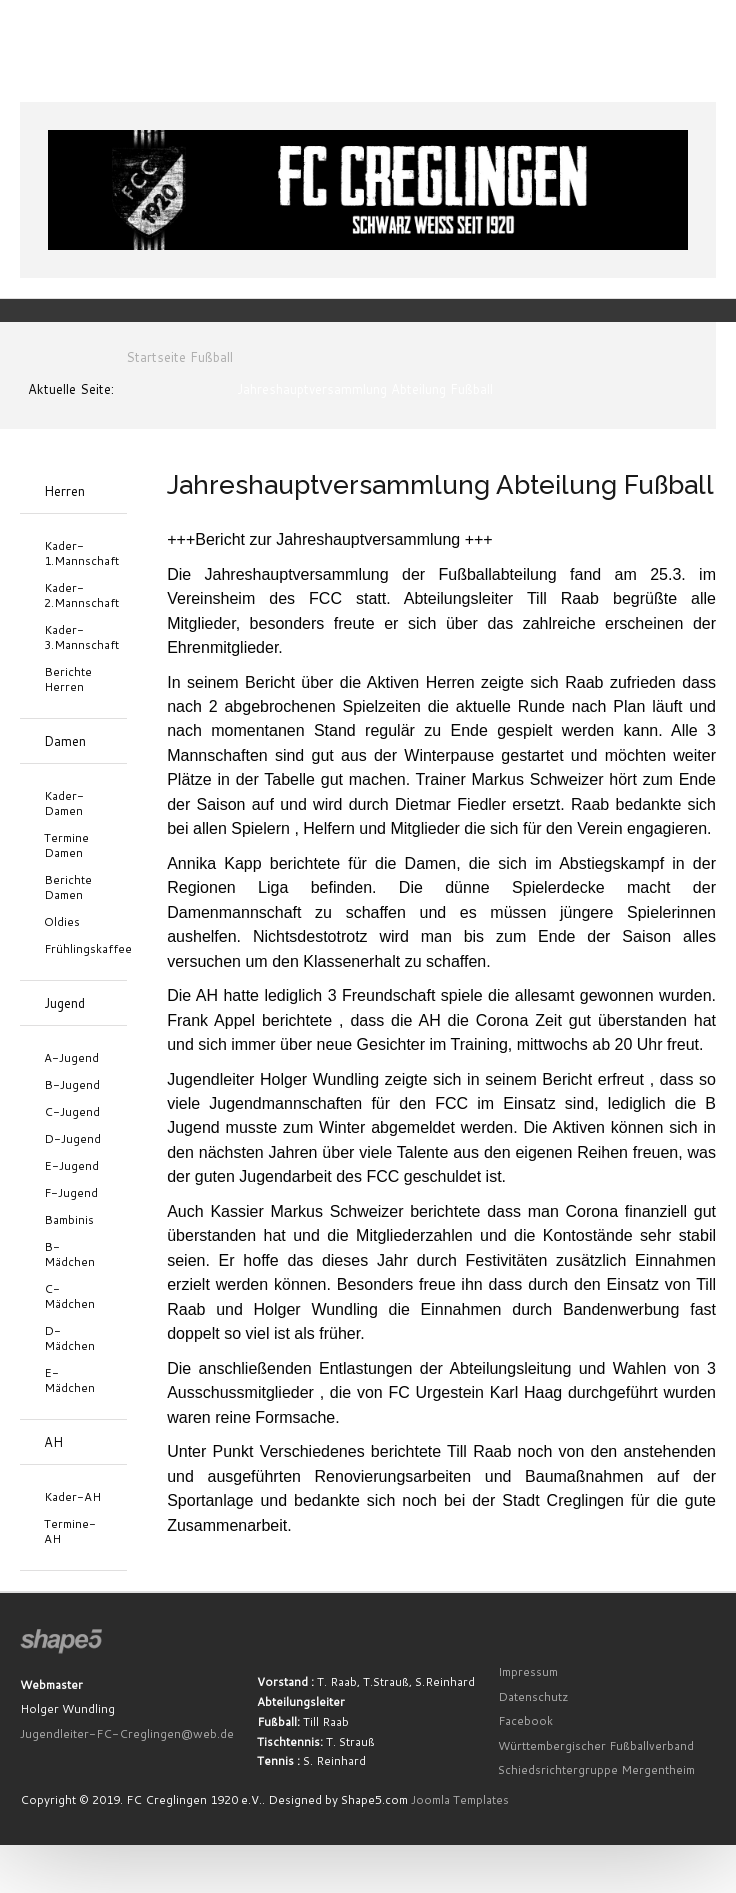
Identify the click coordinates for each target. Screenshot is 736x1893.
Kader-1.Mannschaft (73, 553)
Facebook (525, 1720)
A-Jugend (71, 1057)
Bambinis (69, 1219)
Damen (65, 741)
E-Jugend (71, 1165)
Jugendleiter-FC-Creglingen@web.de (127, 1733)
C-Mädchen (69, 1296)
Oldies (62, 921)
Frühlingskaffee (73, 948)
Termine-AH (70, 1531)
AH (53, 1442)
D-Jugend (72, 1138)
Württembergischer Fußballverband (596, 1745)
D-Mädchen (69, 1338)
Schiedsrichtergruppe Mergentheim (596, 1769)
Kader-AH (72, 1496)
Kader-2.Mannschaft (73, 595)
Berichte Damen (68, 887)
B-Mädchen (69, 1254)
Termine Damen (66, 845)
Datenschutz (533, 1696)
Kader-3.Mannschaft (73, 637)
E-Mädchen (69, 1380)
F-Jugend (71, 1192)
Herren (64, 491)
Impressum (528, 1671)
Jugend (64, 1003)
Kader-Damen (64, 803)
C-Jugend (72, 1111)
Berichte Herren (68, 679)
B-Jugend (72, 1084)
